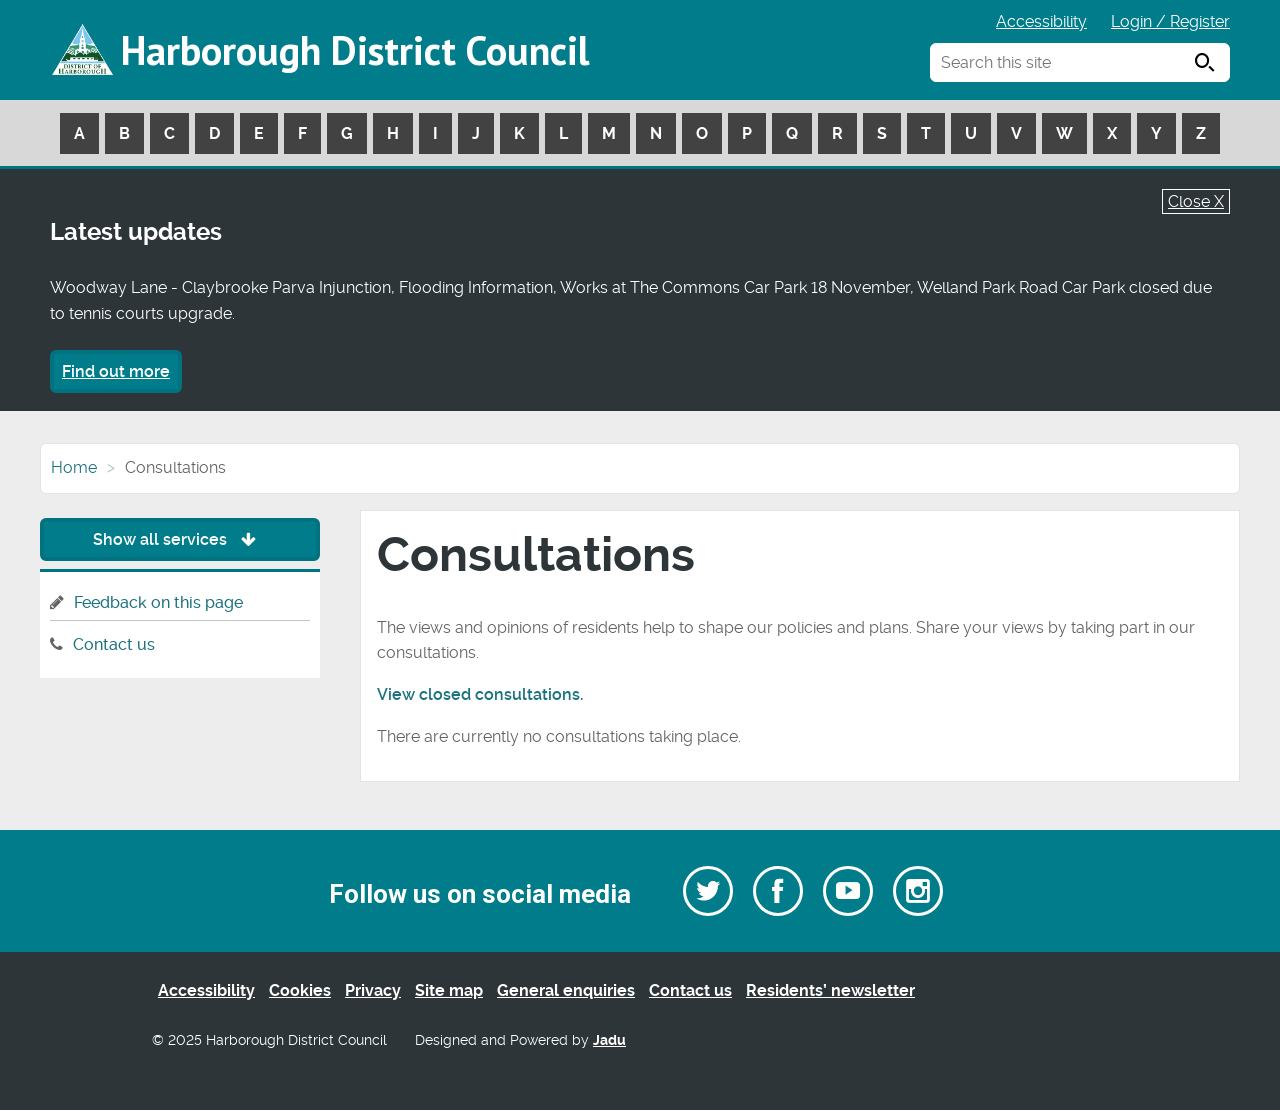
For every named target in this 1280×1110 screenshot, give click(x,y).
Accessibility (1041, 21)
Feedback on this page (158, 602)
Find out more (116, 371)
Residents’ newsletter (830, 990)
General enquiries (566, 990)
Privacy (373, 990)
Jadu (609, 1040)
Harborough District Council (355, 50)
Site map (449, 990)
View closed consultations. (480, 694)
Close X (1196, 201)
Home (74, 467)
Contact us (114, 644)
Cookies (300, 990)
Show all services (179, 539)
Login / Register (1170, 21)
